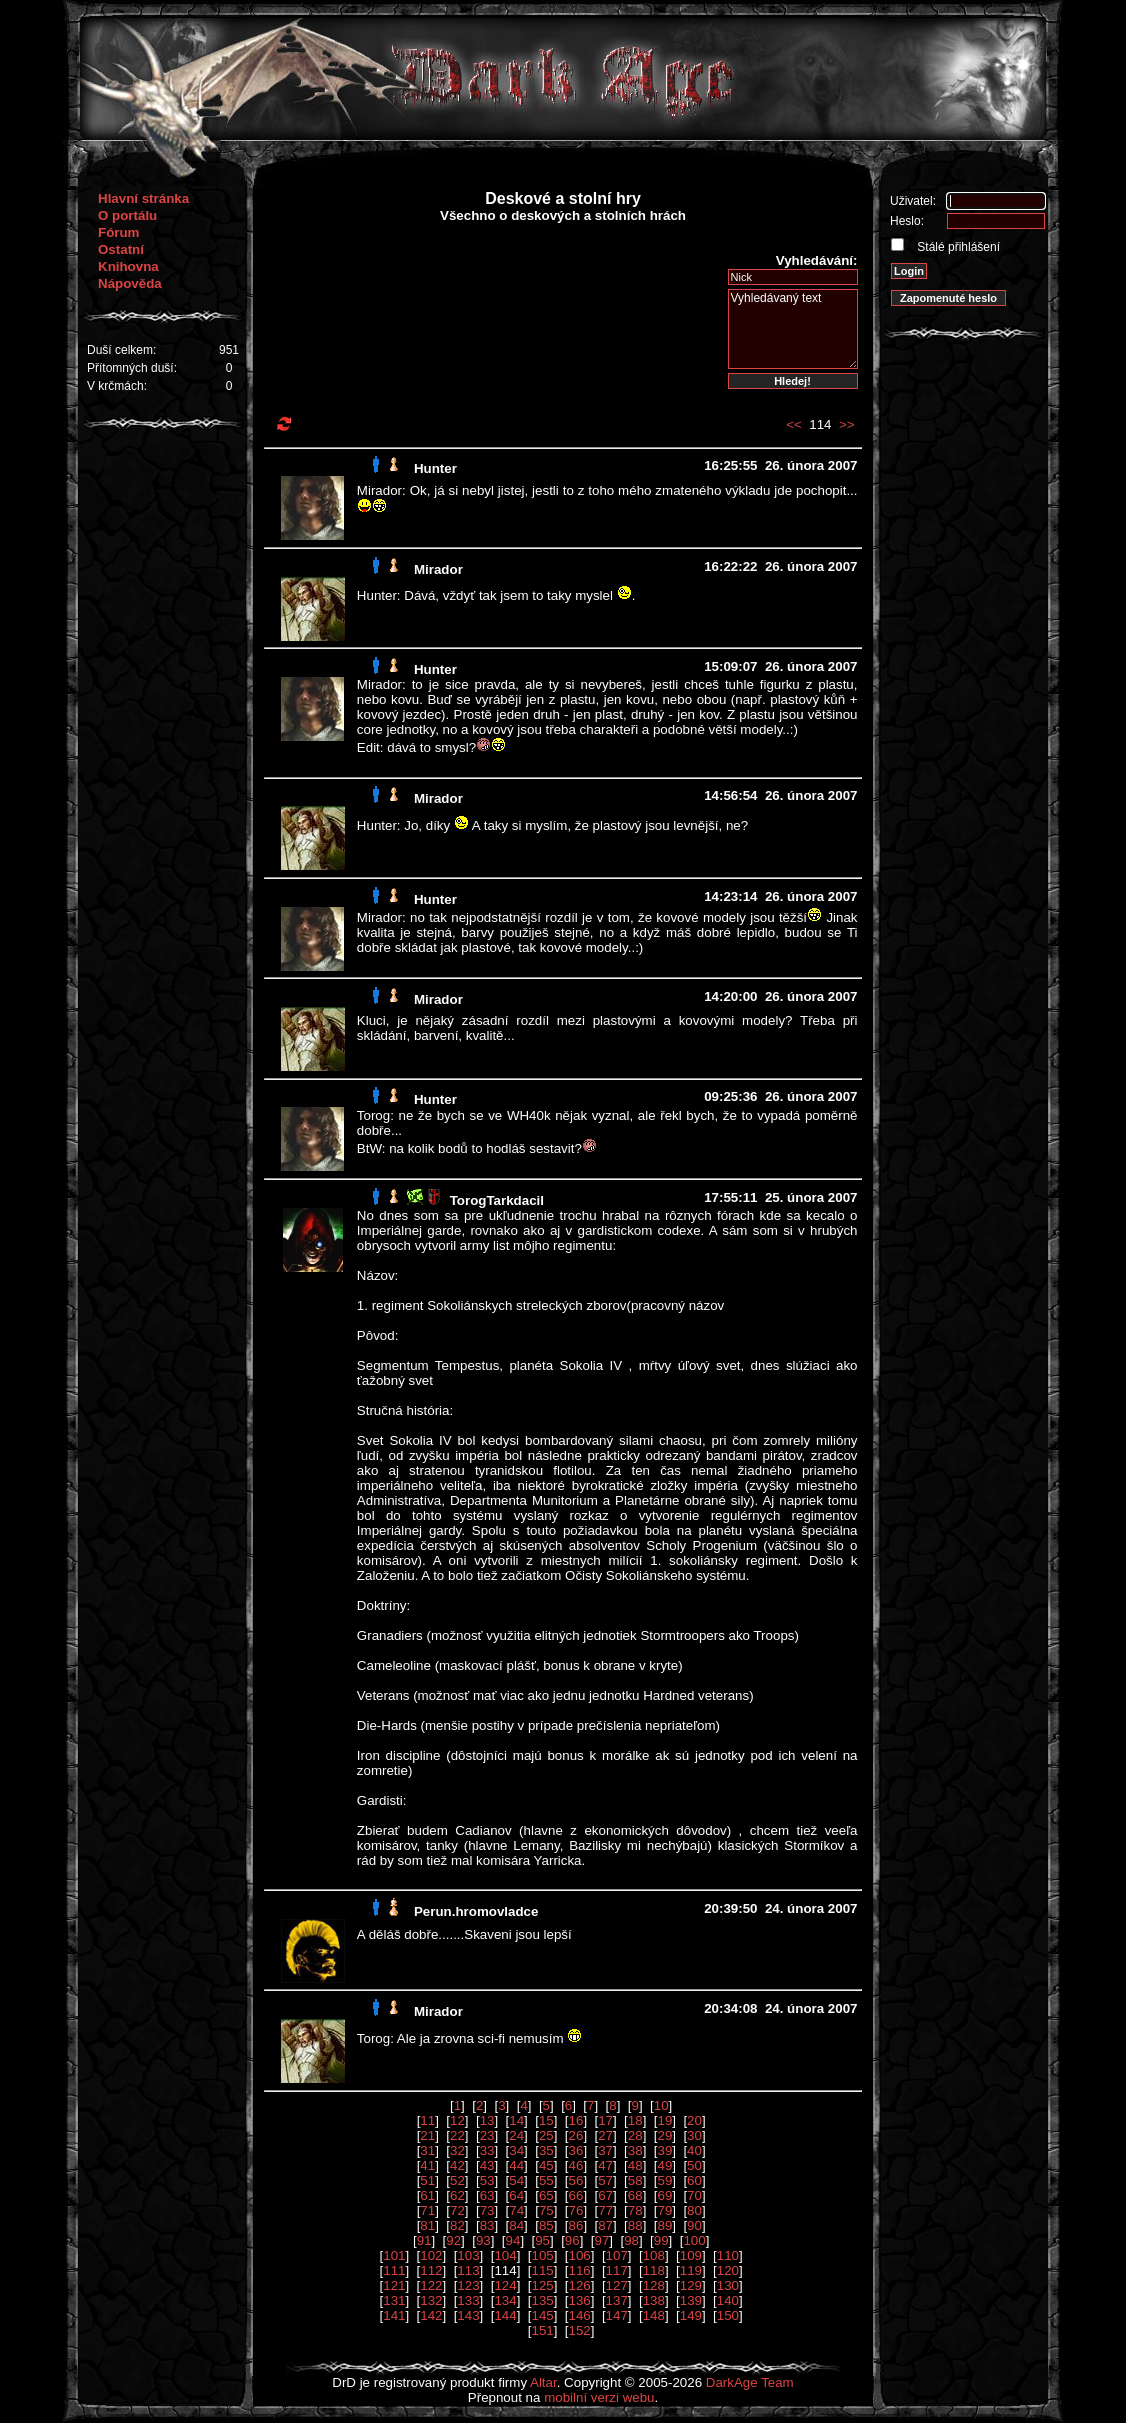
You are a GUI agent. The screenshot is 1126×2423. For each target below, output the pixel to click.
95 (542, 2240)
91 (424, 2240)
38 (635, 2150)
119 (691, 2270)
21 (427, 2135)
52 (457, 2180)
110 (728, 2255)
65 (546, 2195)
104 (505, 2255)
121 (394, 2285)
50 (694, 2165)
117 (617, 2270)
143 (468, 2315)
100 (694, 2240)
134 (505, 2300)
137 (617, 2300)
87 (605, 2225)
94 (513, 2240)
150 (728, 2315)
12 (457, 2120)
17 (605, 2120)
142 (431, 2315)
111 (394, 2270)
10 (661, 2105)
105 (542, 2255)
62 (457, 2195)
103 (468, 2255)
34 (516, 2150)
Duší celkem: (121, 350)
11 (427, 2120)
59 (664, 2180)
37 (605, 2150)
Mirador (438, 569)
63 (487, 2195)
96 (572, 2240)
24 (516, 2135)
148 (654, 2315)
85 (546, 2225)
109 (691, 2255)
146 (580, 2315)
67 (605, 2195)
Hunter (435, 468)
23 (487, 2135)
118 (654, 2270)
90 (694, 2225)
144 (505, 2315)
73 (487, 2210)
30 (694, 2135)
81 (427, 2225)
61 (427, 2195)
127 (617, 2285)
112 (431, 2270)
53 (487, 2180)
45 (546, 2165)
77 (605, 2210)
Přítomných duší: (132, 368)
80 (694, 2210)
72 (457, 2210)
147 (617, 2315)
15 (546, 2120)
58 (635, 2180)
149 (691, 2315)
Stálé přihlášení (957, 247)
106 (580, 2255)
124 (505, 2285)
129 (691, 2285)
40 (694, 2150)
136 (580, 2300)
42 (457, 2165)
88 (635, 2225)
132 (431, 2300)
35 (546, 2150)
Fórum (118, 232)
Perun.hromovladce (476, 1911)
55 (546, 2180)
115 (542, 2270)
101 (394, 2255)
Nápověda (130, 283)
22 (457, 2135)
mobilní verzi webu (599, 2397)
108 (654, 2255)
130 (728, 2285)
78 (635, 2210)
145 (542, 2315)
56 (576, 2180)
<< (794, 424)
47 (605, 2165)
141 (394, 2315)
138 (654, 2300)
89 (664, 2225)
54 (516, 2180)
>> (847, 424)
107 (617, 2255)
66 (576, 2195)
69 (664, 2195)
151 (542, 2330)
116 (580, 2270)
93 (483, 2240)
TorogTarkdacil (497, 1200)
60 (694, 2180)
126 (580, 2285)
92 (453, 2240)
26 (576, 2135)
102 (431, 2255)
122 (431, 2285)
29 (664, 2135)
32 (457, 2150)
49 (664, 2165)
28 (635, 2135)
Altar (543, 2382)
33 (487, 2150)
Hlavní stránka (143, 198)
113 (468, 2270)
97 (601, 2240)
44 (516, 2165)
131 (394, 2300)
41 (427, 2165)
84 (516, 2225)
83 (487, 2225)
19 (664, 2120)
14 (516, 2120)
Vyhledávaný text (793, 329)
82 (457, 2225)
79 (664, 2210)
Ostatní (121, 249)
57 (605, 2180)
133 (468, 2300)
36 (576, 2150)
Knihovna (128, 266)
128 (654, 2285)
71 (427, 2210)
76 (576, 2210)
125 (542, 2285)
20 (694, 2120)
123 (468, 2285)
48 (635, 2165)
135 (542, 2300)
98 (631, 2240)
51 (427, 2180)
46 (576, 2165)
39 (664, 2150)
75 (546, 2210)
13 (487, 2120)
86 (576, 2225)
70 (694, 2195)
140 (728, 2300)
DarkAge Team (750, 2382)
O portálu (127, 215)
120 (728, 2270)
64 (516, 2195)
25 (546, 2135)
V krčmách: (117, 386)
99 (661, 2240)
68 (635, 2195)
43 (487, 2165)
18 (635, 2120)
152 (580, 2330)
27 (605, 2135)
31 (427, 2150)
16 (576, 2120)
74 (516, 2210)
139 (691, 2300)
